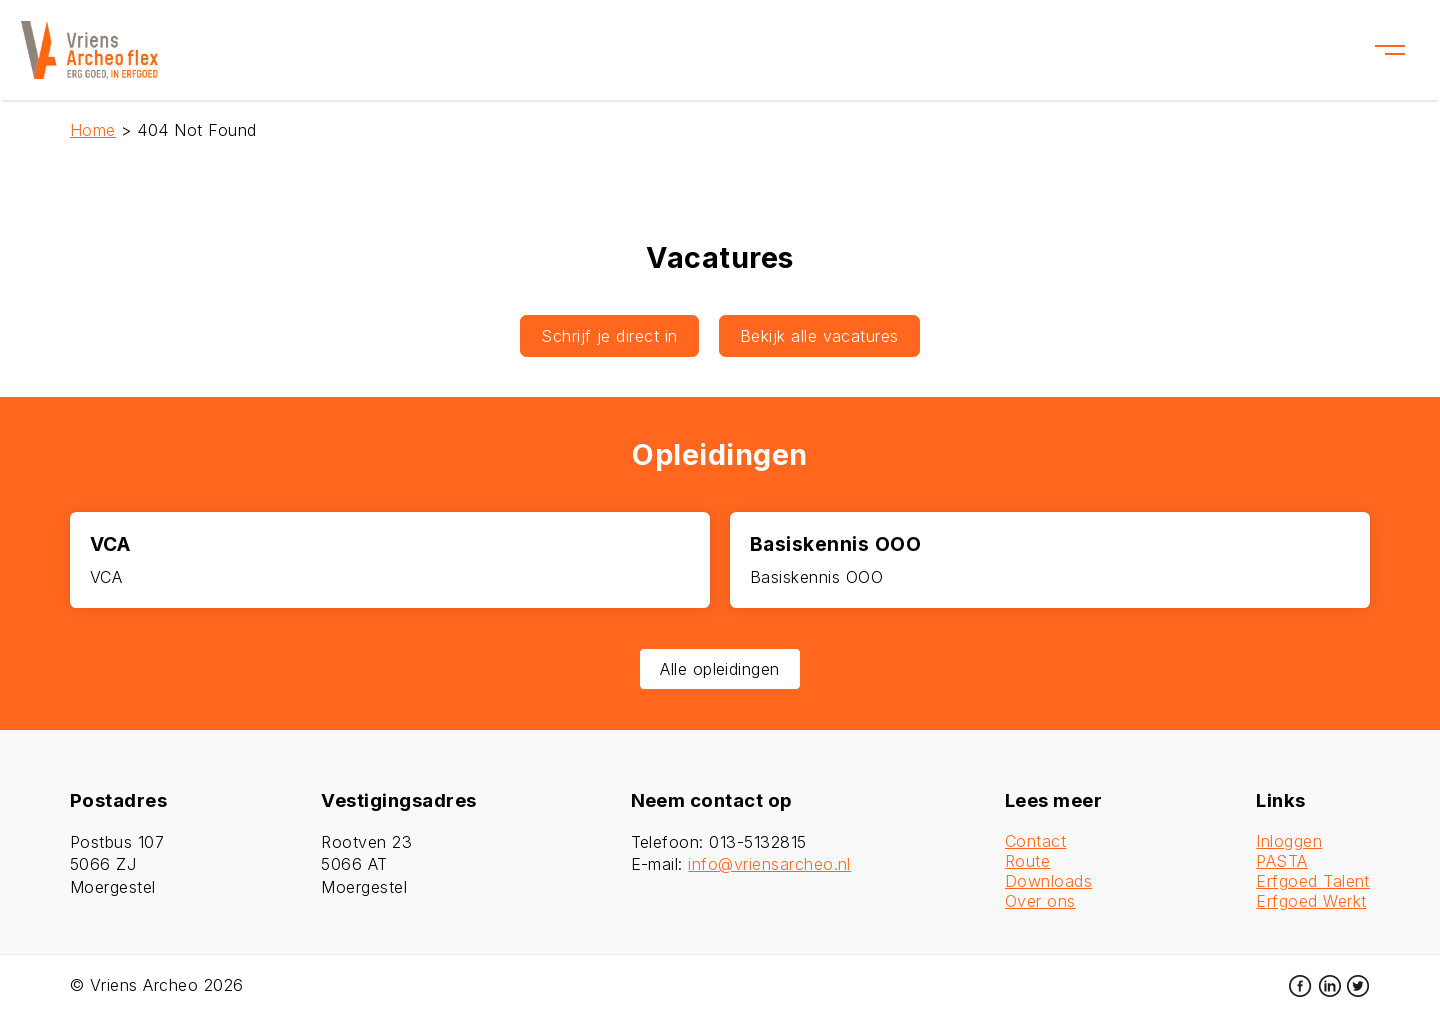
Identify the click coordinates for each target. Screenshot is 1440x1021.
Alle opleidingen (720, 669)
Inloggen (1289, 841)
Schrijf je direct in (609, 336)
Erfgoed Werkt (1311, 901)
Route (1027, 861)
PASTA (1281, 861)
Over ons (1040, 901)
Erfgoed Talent (1313, 881)
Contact (1035, 841)
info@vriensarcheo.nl (769, 864)
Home (93, 130)
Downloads (1048, 881)
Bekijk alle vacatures (819, 336)
